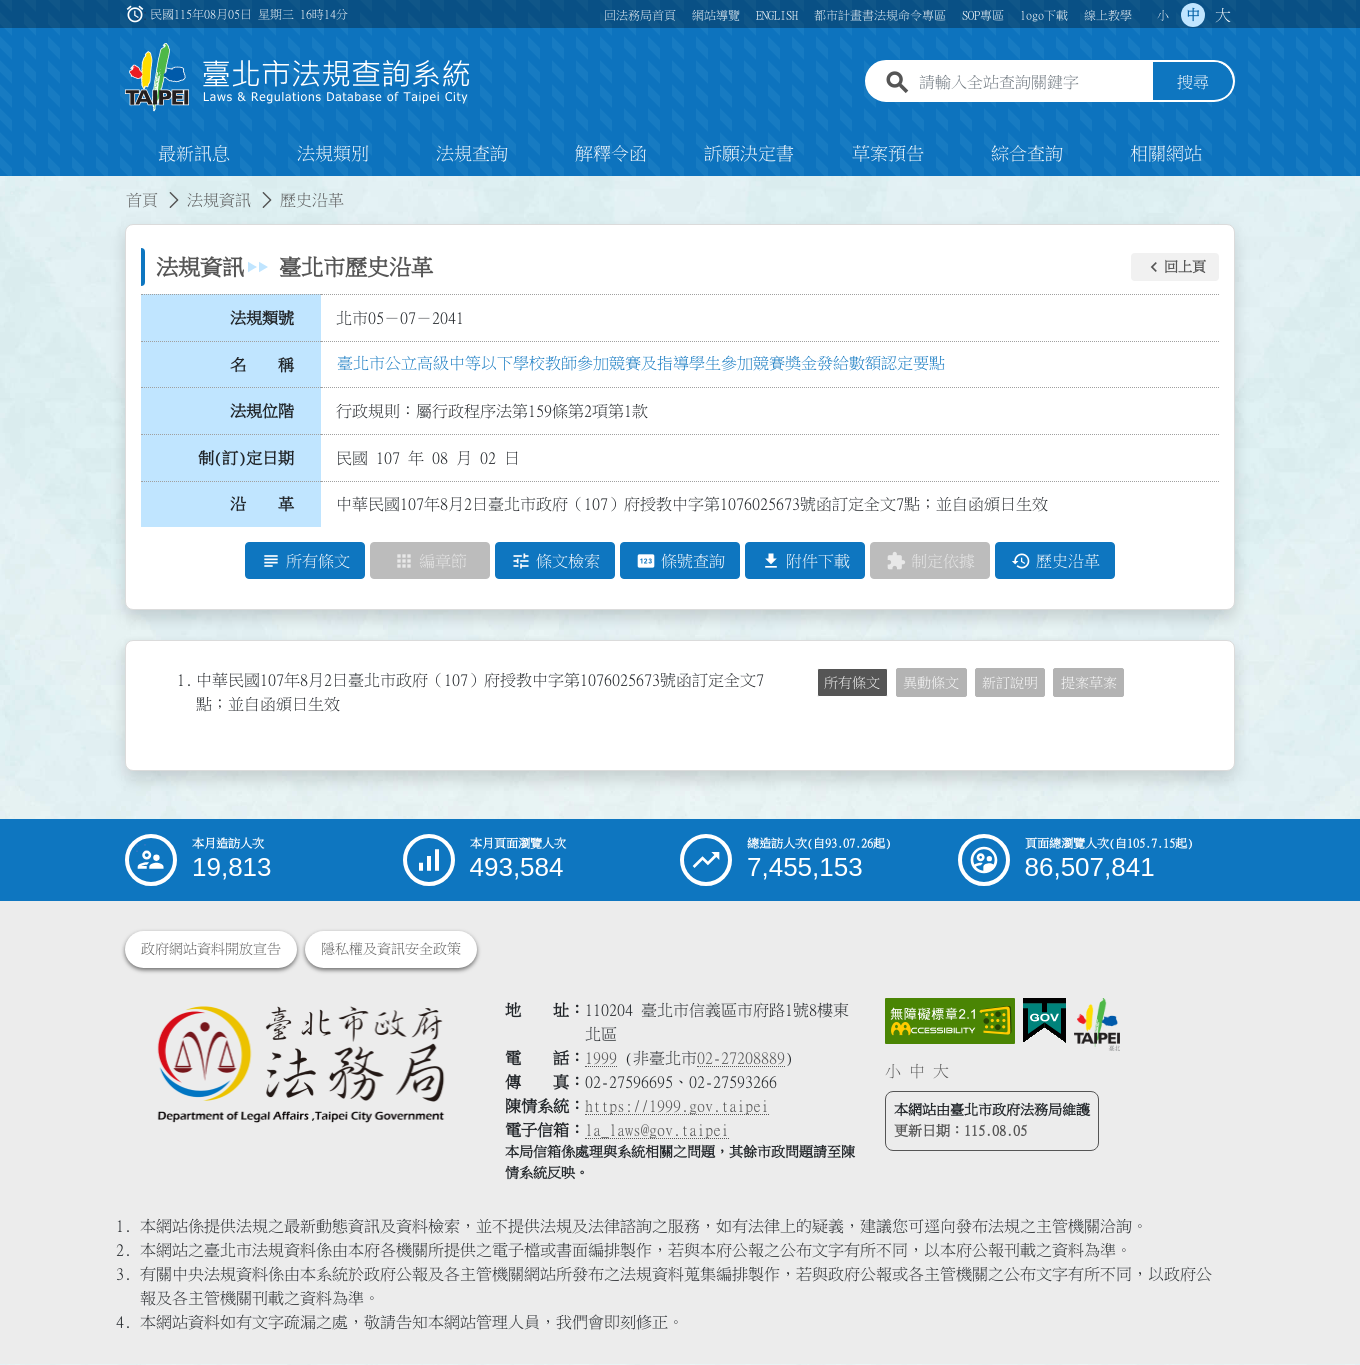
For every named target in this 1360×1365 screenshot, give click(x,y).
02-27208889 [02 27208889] (741, 1059)
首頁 (142, 200)
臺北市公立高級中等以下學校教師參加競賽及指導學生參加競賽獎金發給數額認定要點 (641, 363)
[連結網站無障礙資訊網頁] (950, 1022)
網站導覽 (716, 15)
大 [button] (1223, 15)
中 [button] (1193, 15)
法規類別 (333, 154)
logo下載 (1044, 15)
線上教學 (1108, 15)
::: (12, 188)
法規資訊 (219, 200)
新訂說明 (1010, 683)
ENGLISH (777, 15)
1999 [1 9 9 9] (601, 1059)
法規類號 (262, 318)
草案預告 (888, 154)
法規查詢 (472, 154)
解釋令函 (611, 154)
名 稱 (262, 365)
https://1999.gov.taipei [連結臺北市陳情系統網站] (677, 1107)
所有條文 (852, 683)
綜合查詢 (1027, 154)
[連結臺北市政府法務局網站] (300, 1063)
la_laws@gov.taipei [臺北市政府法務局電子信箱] (657, 1131)
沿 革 (262, 505)
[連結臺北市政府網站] (1097, 1025)
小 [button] (1163, 15)
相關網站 (1166, 154)
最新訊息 (194, 154)
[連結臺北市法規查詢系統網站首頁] (298, 77)
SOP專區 (983, 15)
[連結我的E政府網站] (1044, 1022)
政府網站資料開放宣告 (211, 950)
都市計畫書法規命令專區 (880, 15)
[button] (1175, 267)
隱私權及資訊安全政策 (391, 950)
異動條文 (931, 683)
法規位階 (262, 411)
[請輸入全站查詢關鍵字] (1032, 83)
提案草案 (1089, 683)
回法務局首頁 (640, 15)
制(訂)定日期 (246, 458)
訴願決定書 (749, 154)
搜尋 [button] (1193, 83)
